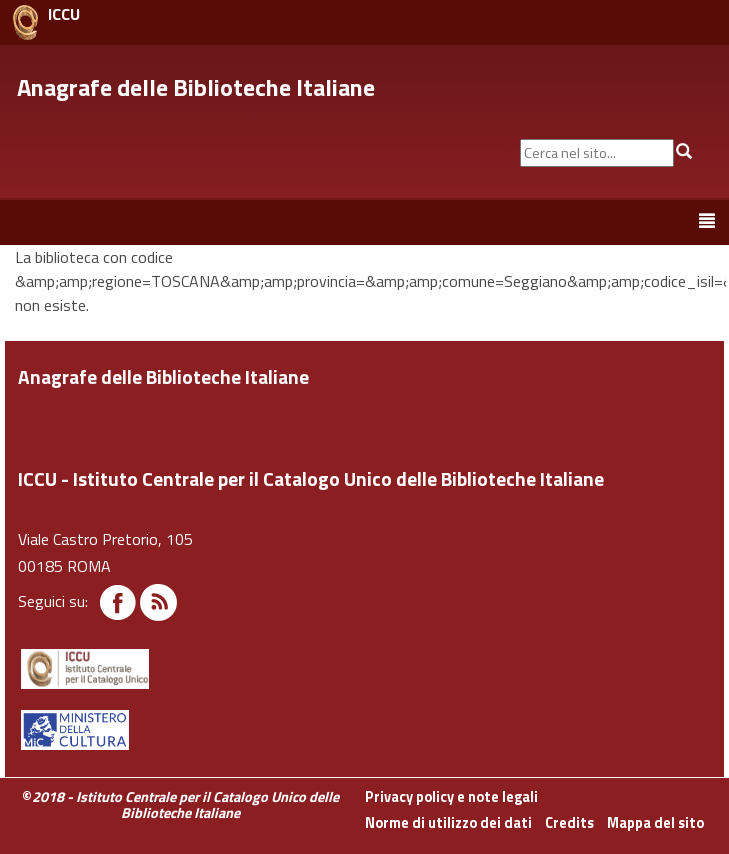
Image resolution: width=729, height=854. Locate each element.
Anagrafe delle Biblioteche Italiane (196, 87)
